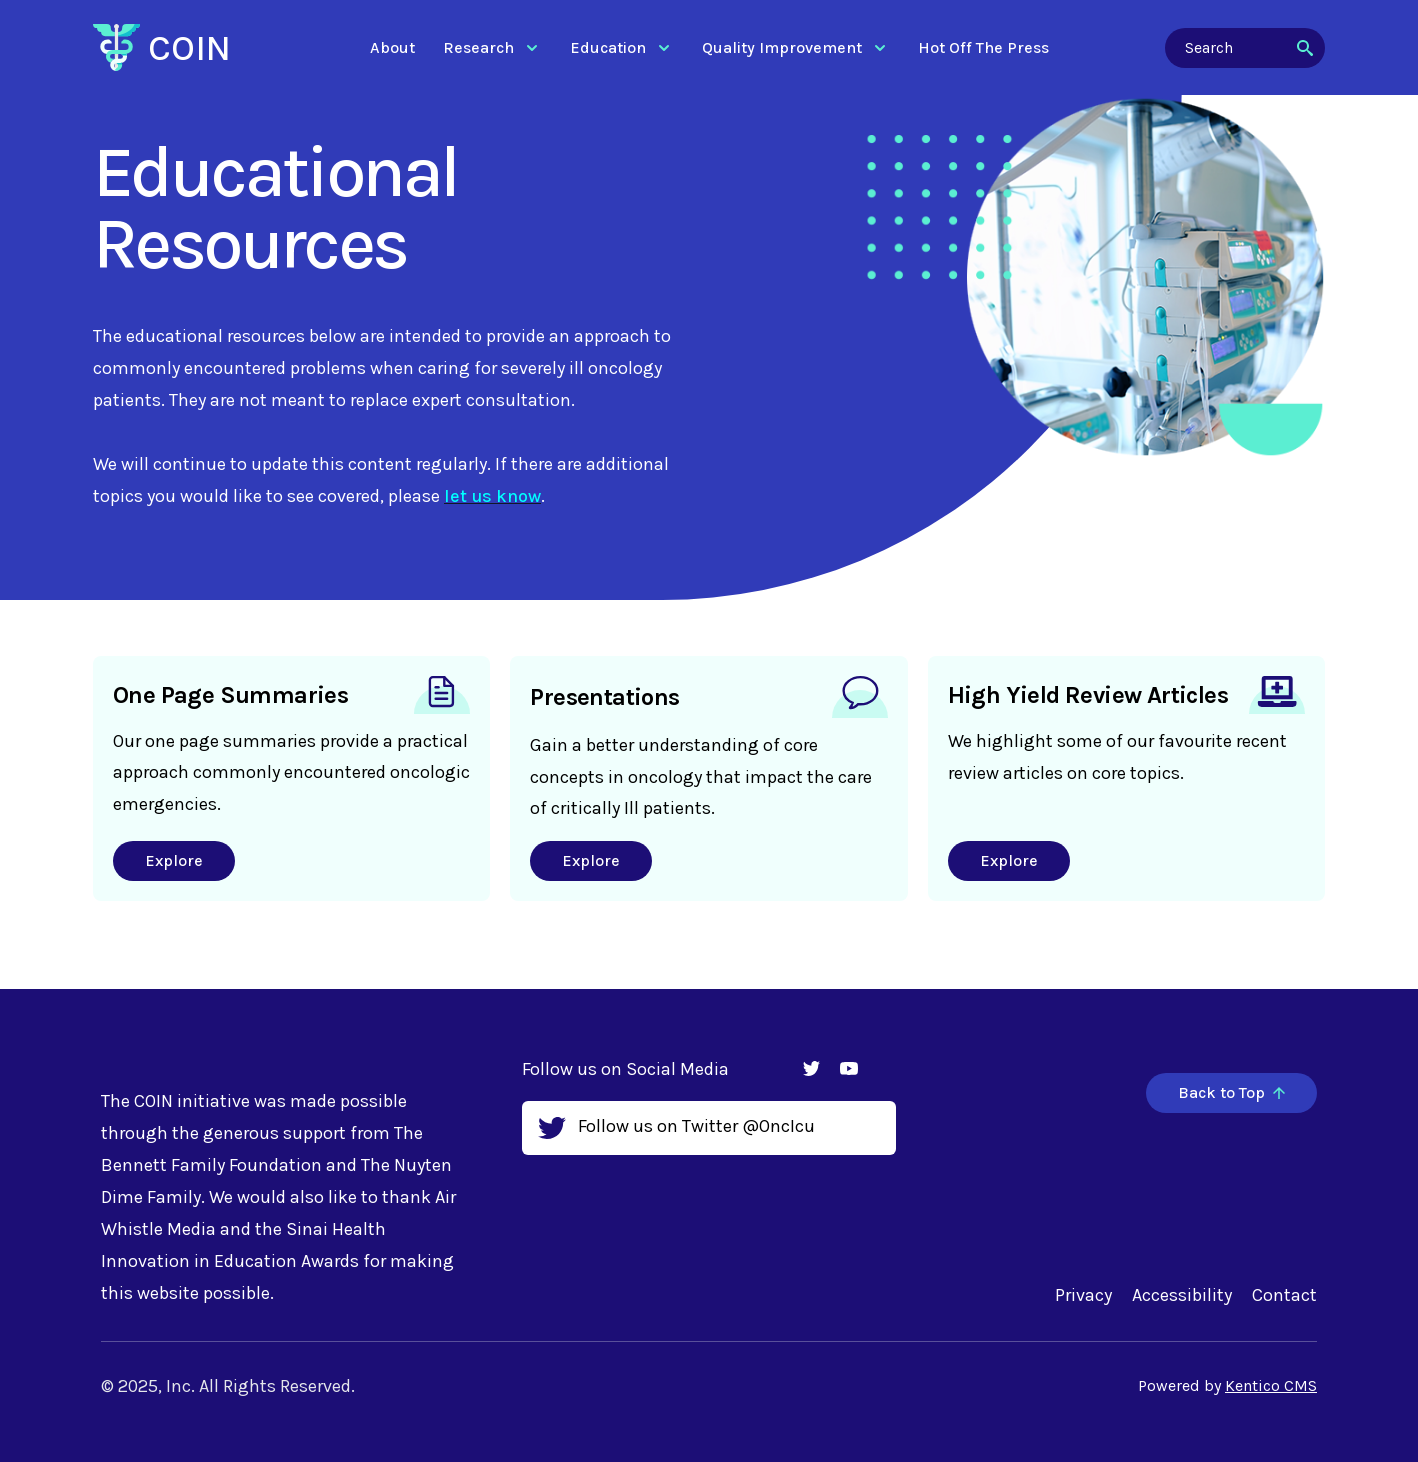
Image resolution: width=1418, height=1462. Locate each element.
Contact (1284, 1295)
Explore (174, 860)
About (392, 47)
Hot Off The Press (983, 47)
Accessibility (1182, 1295)
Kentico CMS (1271, 1385)
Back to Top (1231, 1092)
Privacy (1083, 1295)
